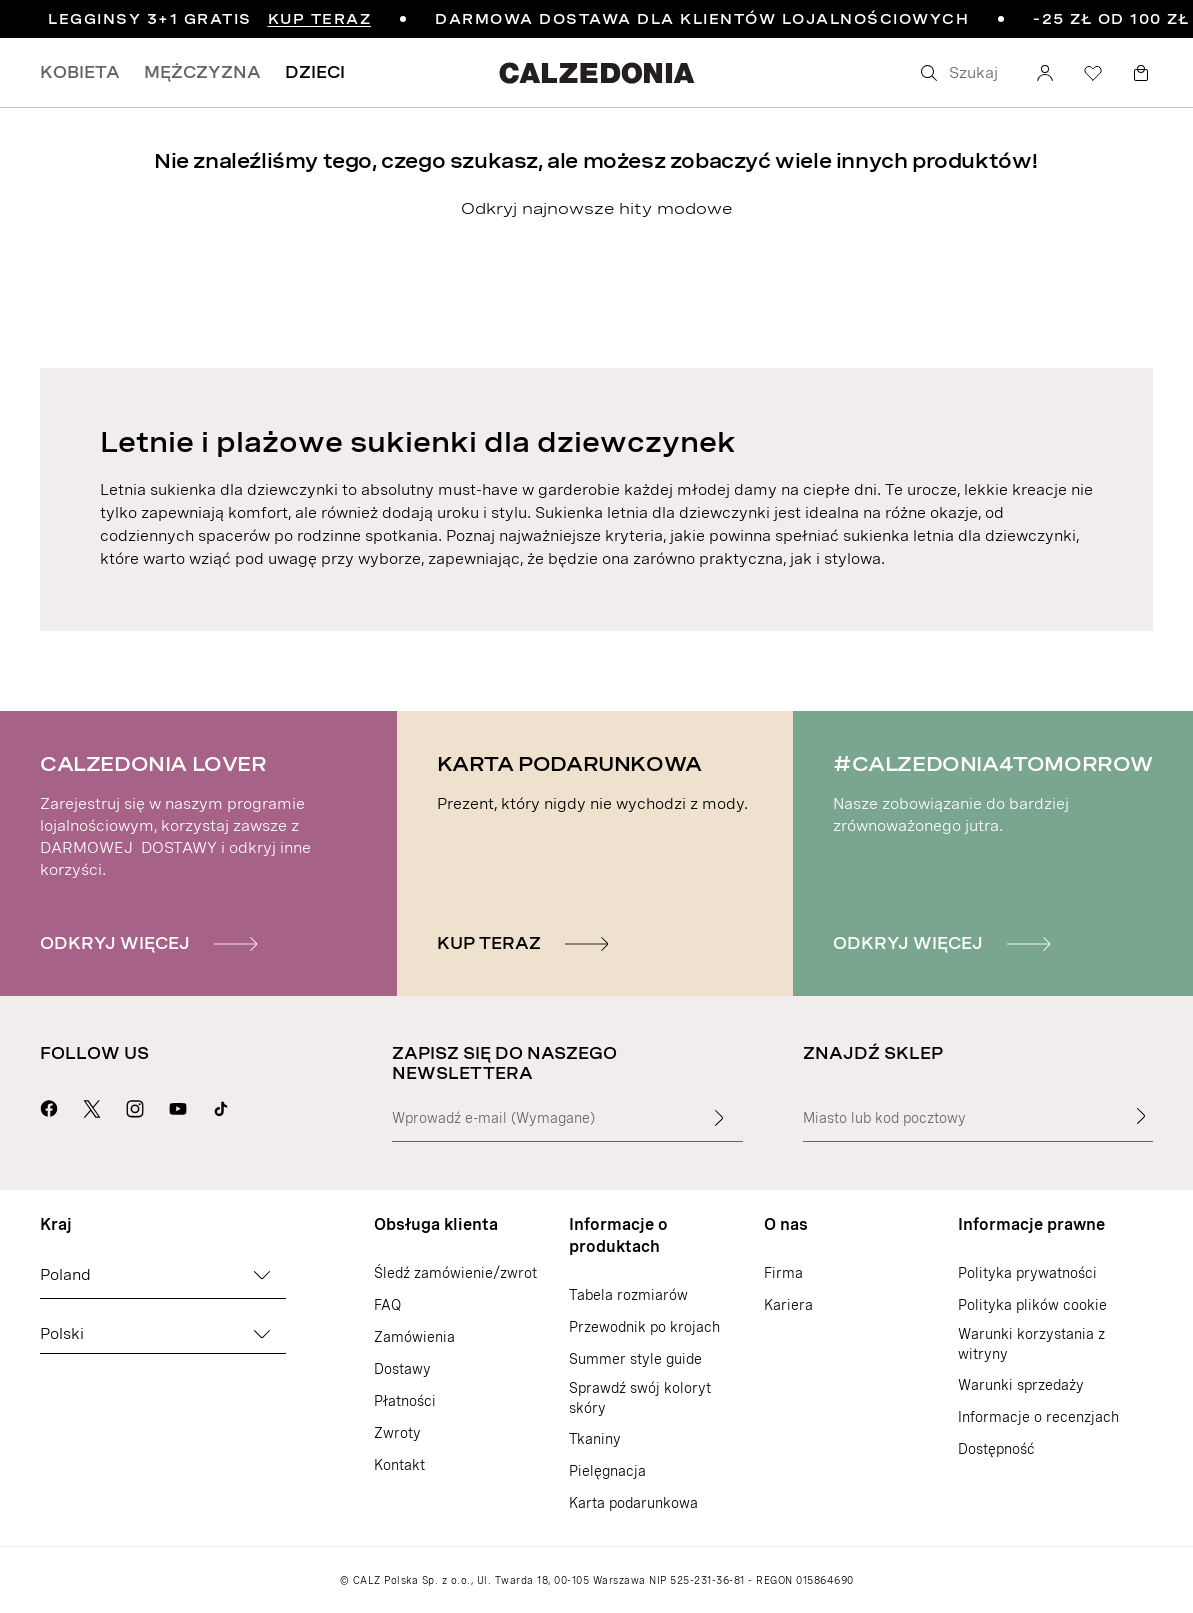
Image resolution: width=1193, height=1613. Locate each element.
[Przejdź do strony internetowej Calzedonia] (596, 72)
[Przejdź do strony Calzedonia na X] (92, 1106)
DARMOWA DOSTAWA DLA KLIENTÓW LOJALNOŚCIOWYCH (702, 19)
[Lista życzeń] (1093, 73)
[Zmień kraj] (262, 1275)
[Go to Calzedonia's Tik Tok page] (221, 1106)
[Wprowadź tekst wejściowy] (719, 1118)
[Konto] (1045, 73)
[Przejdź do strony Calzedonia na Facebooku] (49, 1106)
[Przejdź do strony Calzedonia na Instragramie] (135, 1106)
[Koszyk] (1141, 73)
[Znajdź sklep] (1141, 1116)
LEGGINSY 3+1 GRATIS (209, 19)
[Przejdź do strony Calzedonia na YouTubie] (178, 1106)
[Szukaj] (963, 73)
